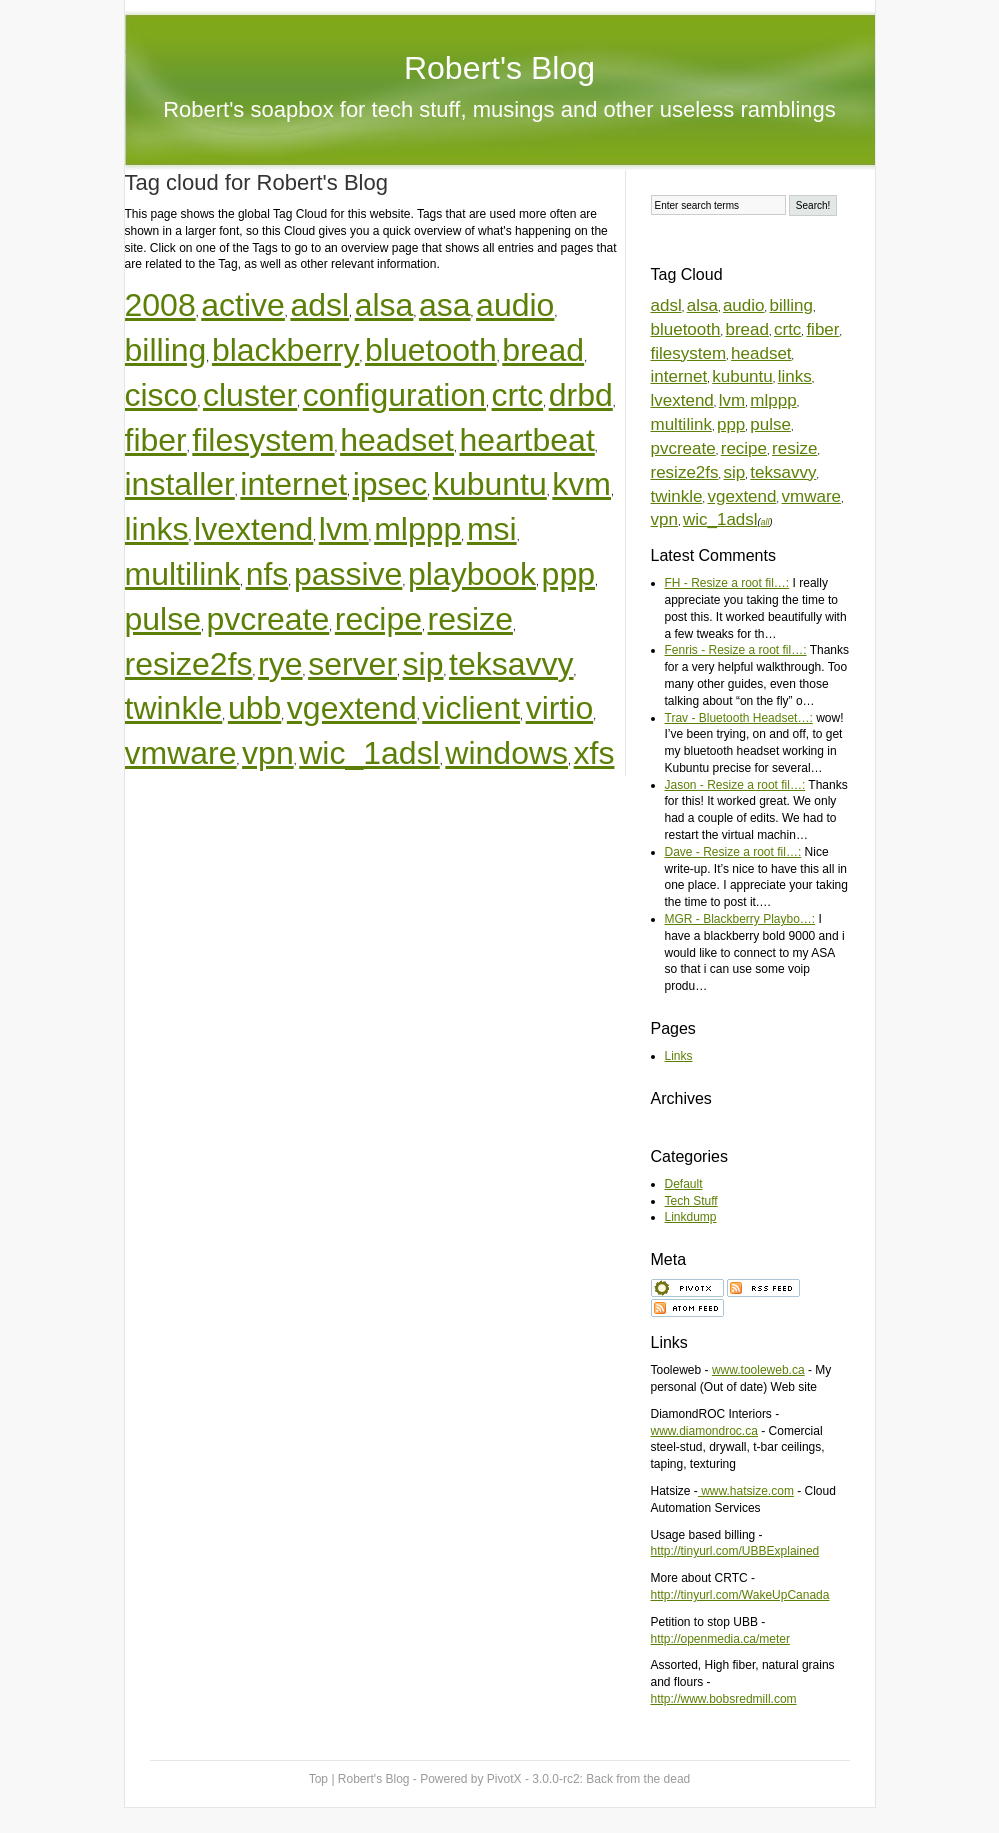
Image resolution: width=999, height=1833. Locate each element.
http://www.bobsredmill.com (724, 1699)
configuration (394, 395)
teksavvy (511, 664)
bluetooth (431, 350)
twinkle (174, 708)
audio (515, 305)
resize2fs (189, 664)
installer (180, 484)
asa (445, 305)
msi (492, 529)
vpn (268, 753)
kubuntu (490, 484)
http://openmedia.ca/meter (720, 1639)
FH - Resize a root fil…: (727, 583)
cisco (161, 395)
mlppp (417, 529)
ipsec (390, 484)
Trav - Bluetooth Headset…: (739, 718)
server (352, 664)
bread (543, 350)
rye (280, 664)
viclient (471, 708)
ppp (568, 574)
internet (293, 484)
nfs (267, 574)
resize (470, 619)
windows (506, 753)
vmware (181, 753)
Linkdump (691, 1217)
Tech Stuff (691, 1201)
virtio (560, 708)
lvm (344, 529)
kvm (581, 484)
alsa (384, 305)
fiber (156, 440)
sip (423, 664)
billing (166, 350)
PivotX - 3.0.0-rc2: (588, 1779)
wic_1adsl (369, 753)
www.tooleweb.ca (758, 1370)
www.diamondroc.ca (704, 1431)
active (243, 305)
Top (318, 1779)
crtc (518, 395)
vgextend (352, 708)
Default (684, 1184)
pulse (163, 619)
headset (397, 440)
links (157, 529)
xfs (594, 753)
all (765, 522)
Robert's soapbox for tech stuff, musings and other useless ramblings (499, 109)
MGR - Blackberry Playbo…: (740, 919)
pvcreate (268, 619)
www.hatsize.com (746, 1491)
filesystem (263, 440)
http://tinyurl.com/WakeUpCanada (740, 1595)
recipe (378, 619)
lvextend (253, 529)
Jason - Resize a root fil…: (735, 785)
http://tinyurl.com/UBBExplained (735, 1551)
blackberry (286, 350)
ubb (254, 708)
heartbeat (527, 440)
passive (348, 574)
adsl (319, 305)
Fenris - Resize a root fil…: (736, 650)
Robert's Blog (499, 68)
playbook (472, 574)
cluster (250, 395)
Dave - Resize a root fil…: (733, 852)
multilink (183, 574)
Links (679, 1056)
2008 (160, 305)
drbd (581, 395)
